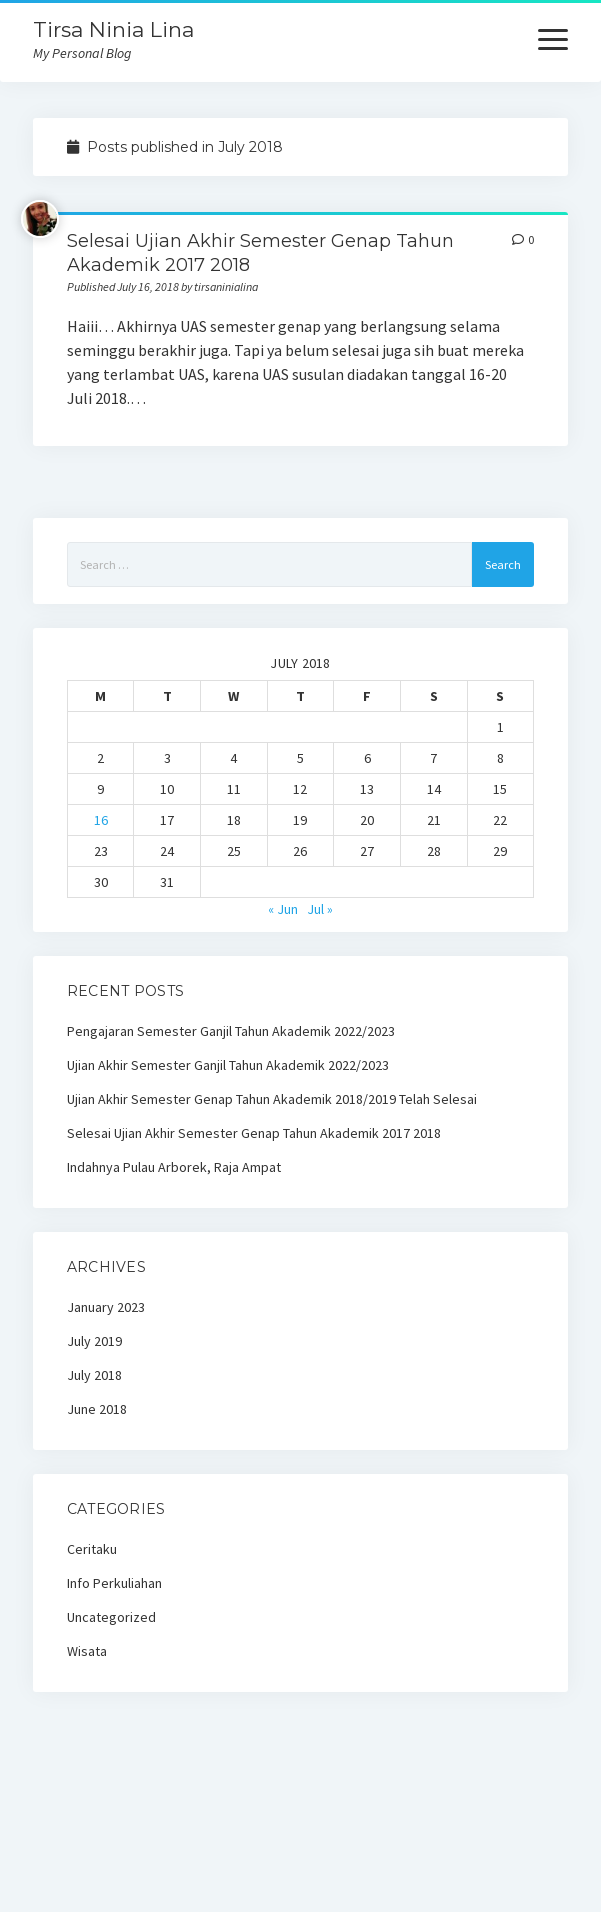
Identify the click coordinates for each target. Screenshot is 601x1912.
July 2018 (94, 1375)
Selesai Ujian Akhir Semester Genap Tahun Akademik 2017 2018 (254, 1133)
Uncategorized (111, 1617)
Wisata (87, 1651)
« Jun (283, 909)
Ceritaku (92, 1549)
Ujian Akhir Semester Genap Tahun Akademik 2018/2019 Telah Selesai (272, 1099)
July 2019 (94, 1341)
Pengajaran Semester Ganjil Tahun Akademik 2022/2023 (231, 1031)
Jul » (320, 909)
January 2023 (106, 1307)
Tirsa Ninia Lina (113, 29)
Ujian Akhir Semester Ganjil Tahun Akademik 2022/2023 (228, 1065)
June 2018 (97, 1409)
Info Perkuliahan (114, 1583)
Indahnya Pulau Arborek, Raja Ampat (174, 1167)
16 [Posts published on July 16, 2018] (101, 820)
